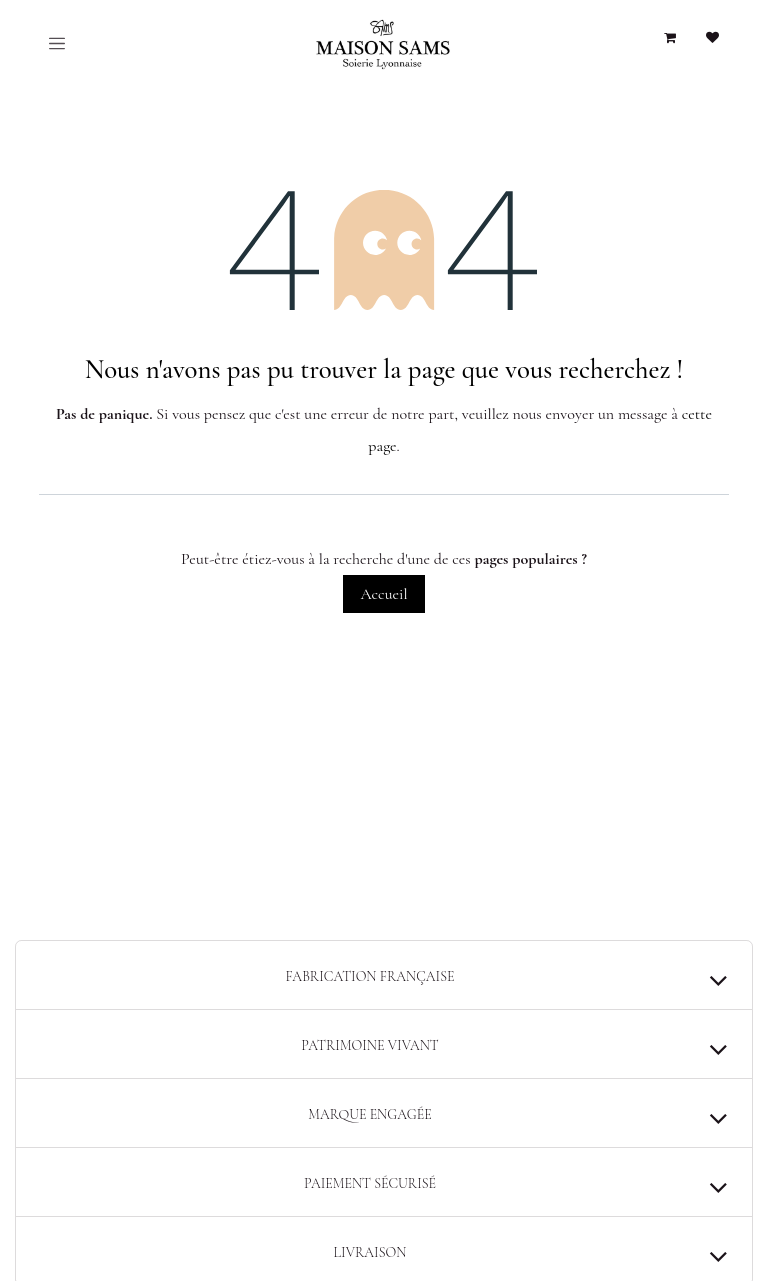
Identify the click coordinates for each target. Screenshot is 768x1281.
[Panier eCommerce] (670, 38)
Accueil (383, 594)
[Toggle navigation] (57, 43)
